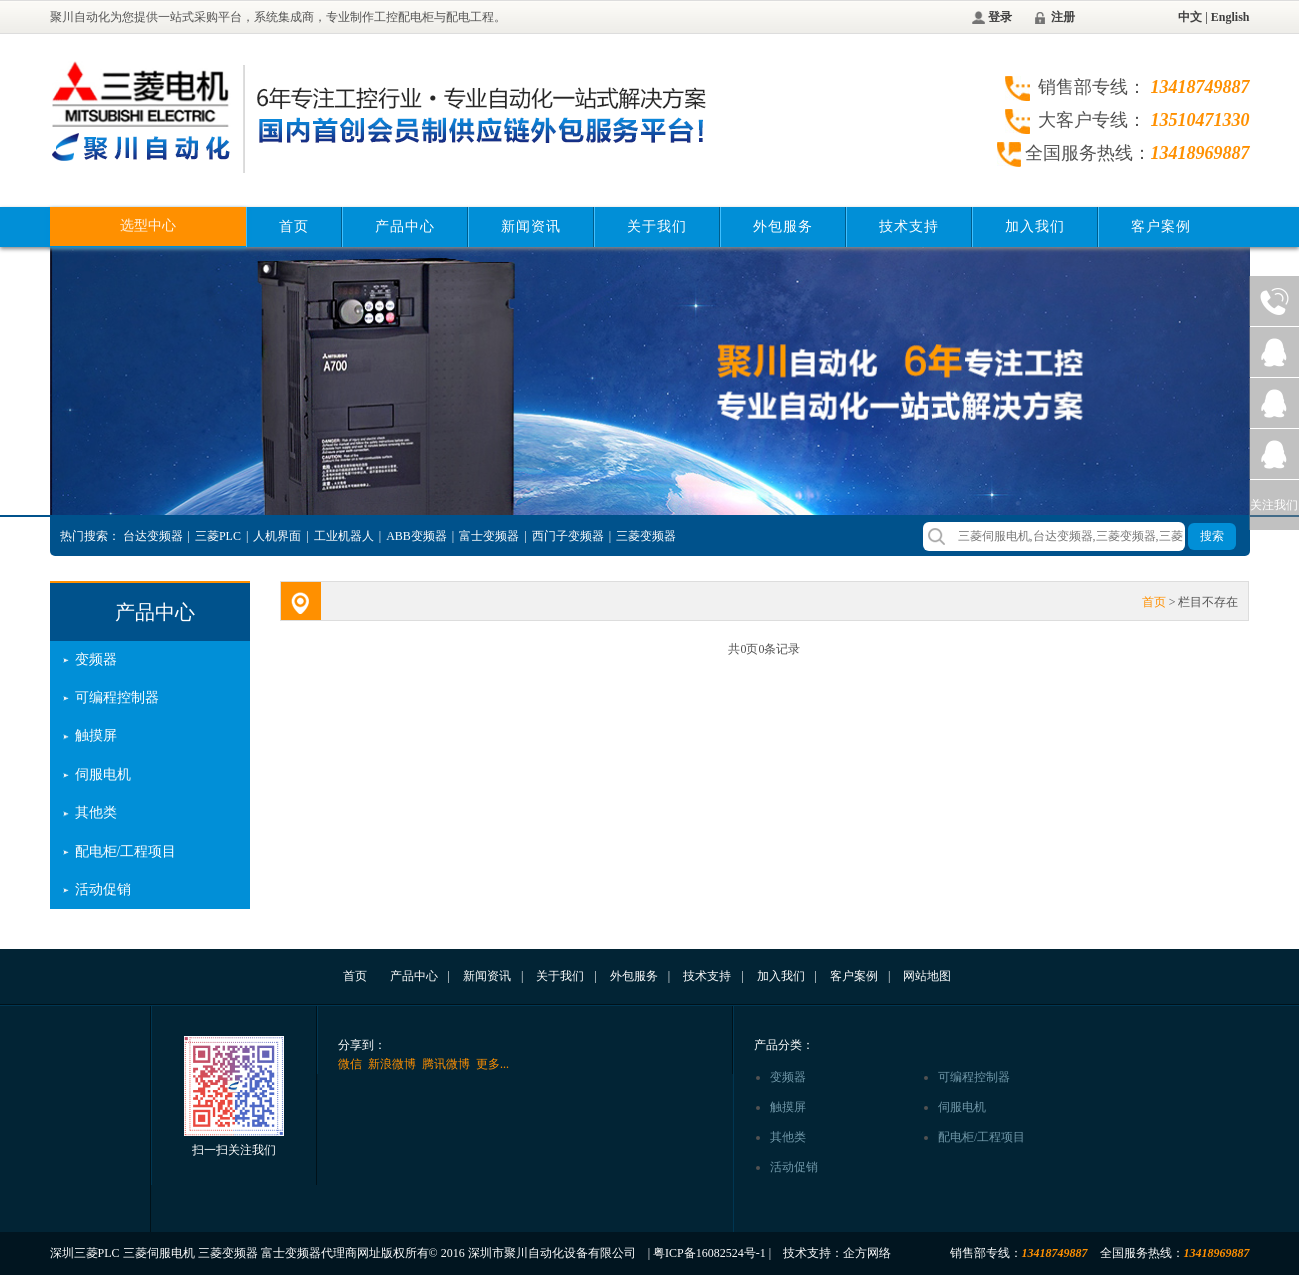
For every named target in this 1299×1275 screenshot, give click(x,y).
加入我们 (1035, 226)
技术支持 (909, 226)
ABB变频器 (416, 536)
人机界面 (277, 536)
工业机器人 (344, 536)
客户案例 (1161, 226)
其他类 (96, 812)
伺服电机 (103, 774)
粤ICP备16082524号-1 (709, 1253)
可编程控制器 (117, 697)
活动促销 (103, 889)
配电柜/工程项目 (126, 851)
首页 (294, 226)
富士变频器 (489, 536)
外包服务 (783, 226)
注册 (1063, 17)
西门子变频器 (568, 536)
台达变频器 (153, 536)
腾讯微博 (446, 1064)
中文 (1190, 17)
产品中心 (405, 226)
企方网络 (867, 1253)
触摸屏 (96, 735)
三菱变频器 (646, 536)
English (1230, 17)
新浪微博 (392, 1064)
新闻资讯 (531, 226)
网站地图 (927, 976)
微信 (350, 1064)
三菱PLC (218, 536)
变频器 (96, 659)
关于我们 (657, 226)
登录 (1000, 17)
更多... (492, 1064)
